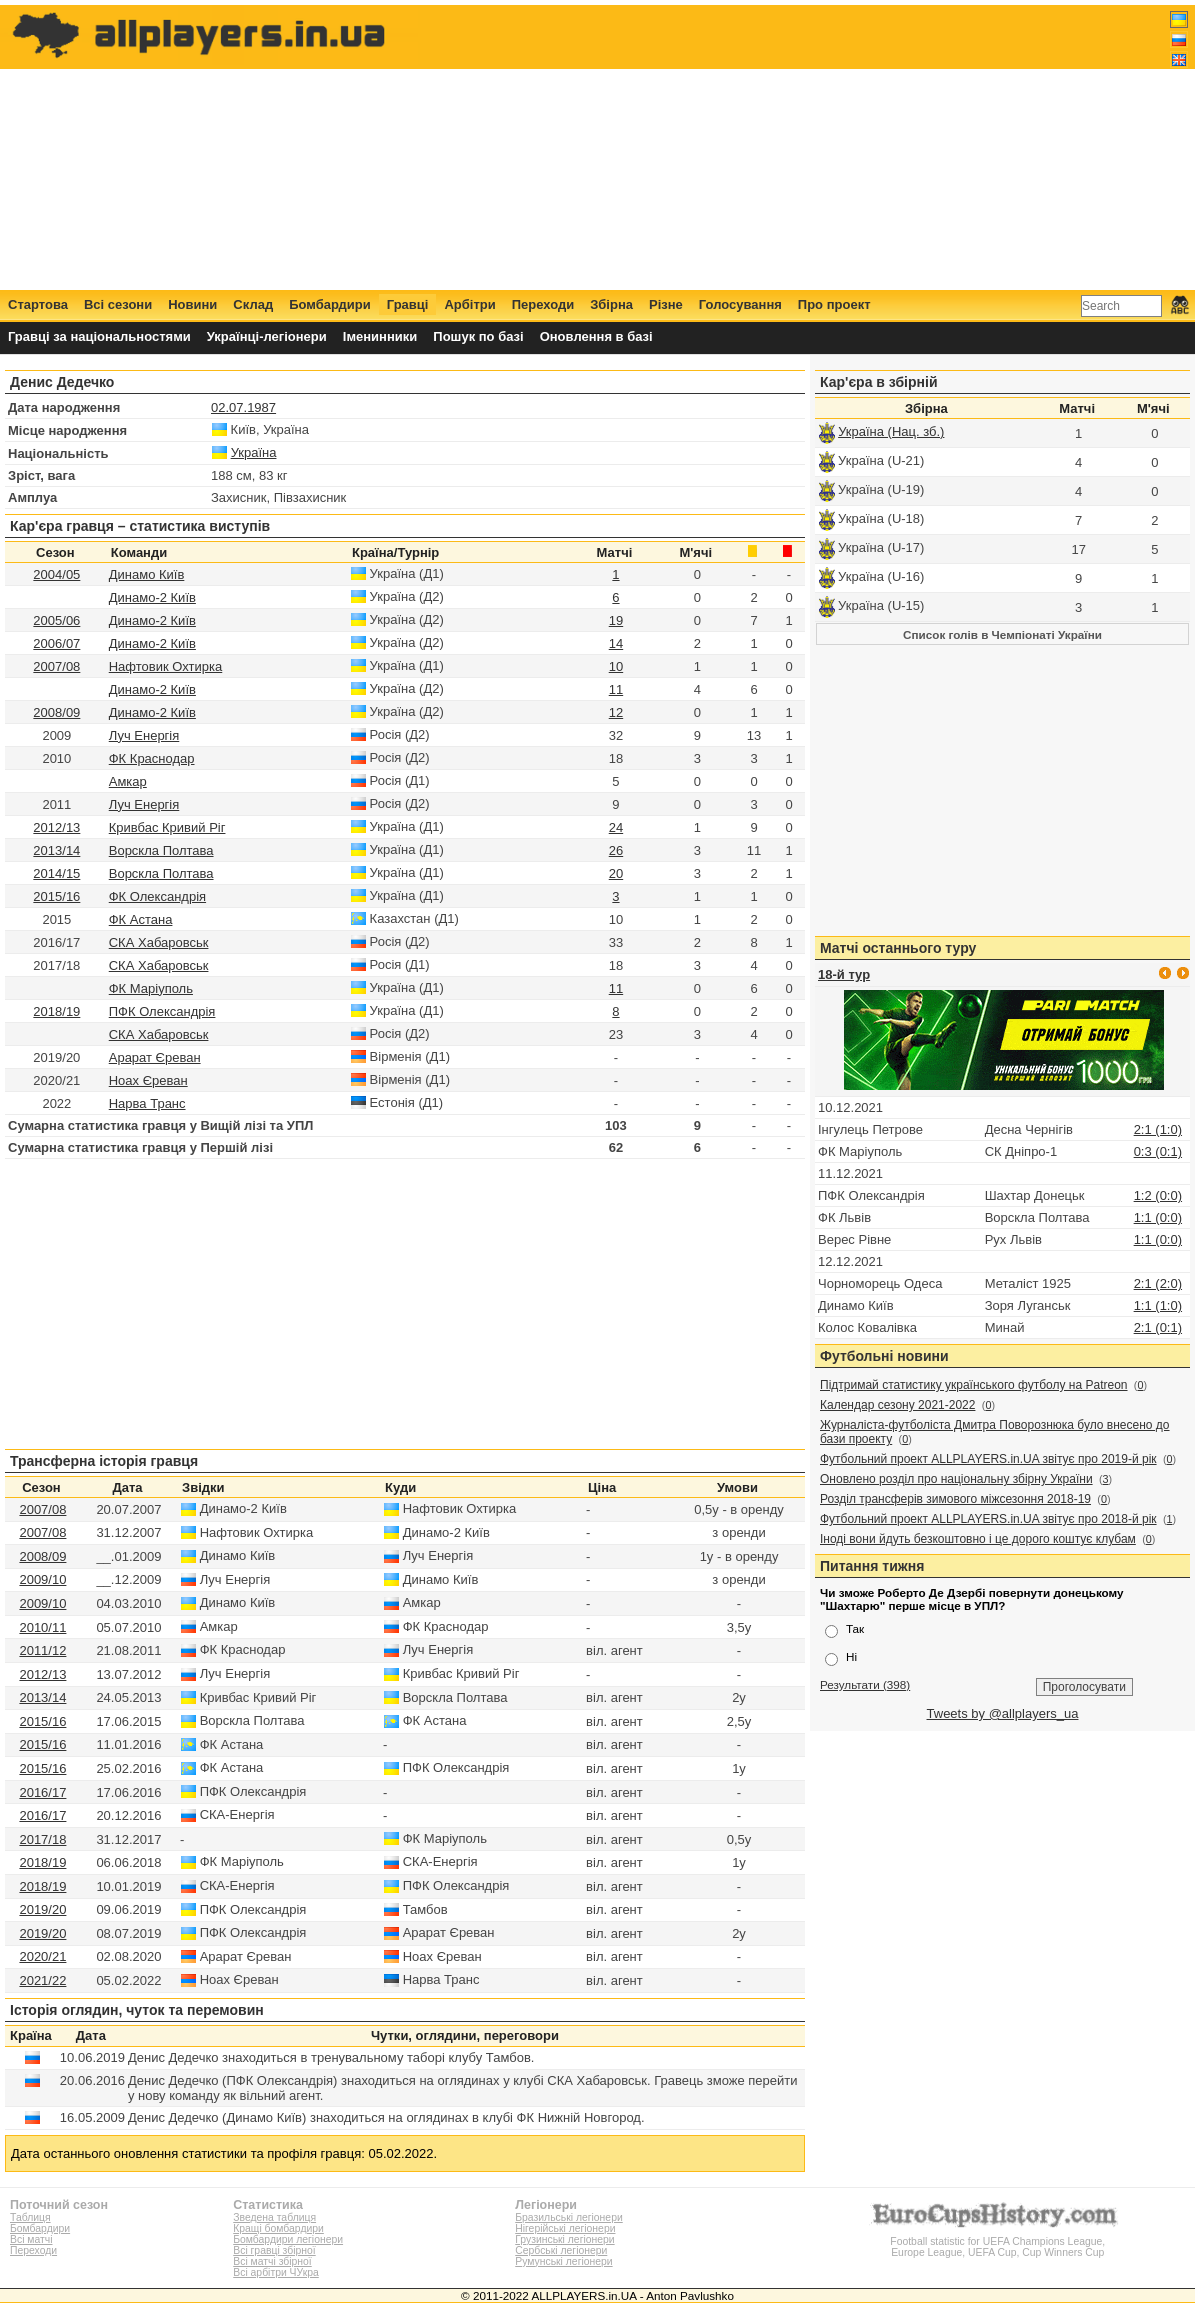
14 (616, 643)
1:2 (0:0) (1158, 1195)
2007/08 (56, 666)
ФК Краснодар (152, 758)
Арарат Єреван (155, 1057)
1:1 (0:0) (1158, 1217)
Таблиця (30, 2217)
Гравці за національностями (99, 336)
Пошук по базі (478, 336)
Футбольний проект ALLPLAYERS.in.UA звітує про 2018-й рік (988, 1519)
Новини (192, 304)
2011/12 (42, 1650)
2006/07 (56, 643)
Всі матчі (31, 2239)
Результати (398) (865, 1684)
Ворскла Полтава (161, 850)
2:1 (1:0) (1158, 1129)
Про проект (834, 304)
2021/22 (42, 1980)
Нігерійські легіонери (565, 2228)
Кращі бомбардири (278, 2228)
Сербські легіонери (561, 2250)
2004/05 (56, 574)
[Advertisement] (824, 147)
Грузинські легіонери (564, 2239)
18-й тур (844, 974)
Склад (253, 304)
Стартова (38, 304)
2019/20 (42, 1909)
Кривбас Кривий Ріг (167, 827)
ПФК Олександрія (162, 1011)
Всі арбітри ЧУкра (276, 2272)
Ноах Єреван (148, 1080)
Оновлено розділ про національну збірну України (956, 1479)
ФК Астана (141, 919)
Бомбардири (330, 304)
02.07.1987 (243, 407)
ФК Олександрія (157, 896)
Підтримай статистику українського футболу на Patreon (974, 1385)
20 (616, 873)
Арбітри (469, 304)
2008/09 (56, 712)
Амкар (128, 781)
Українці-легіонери (267, 336)
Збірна (611, 304)
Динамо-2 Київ (152, 597)
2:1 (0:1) (1158, 1327)
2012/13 (56, 827)
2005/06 (56, 620)
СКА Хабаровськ (159, 942)
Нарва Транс (147, 1103)
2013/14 (56, 850)
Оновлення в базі (596, 336)
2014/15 (56, 873)
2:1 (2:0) (1158, 1283)
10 (616, 666)
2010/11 (42, 1627)
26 (616, 850)
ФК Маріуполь (151, 988)
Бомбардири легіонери (288, 2239)
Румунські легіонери (563, 2261)
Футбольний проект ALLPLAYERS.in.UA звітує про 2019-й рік (988, 1459)
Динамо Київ (147, 574)
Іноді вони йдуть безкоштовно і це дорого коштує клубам (978, 1539)
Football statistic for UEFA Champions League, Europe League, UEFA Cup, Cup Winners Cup (998, 2241)
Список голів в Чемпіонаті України (1002, 634)
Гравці (408, 304)
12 (616, 712)
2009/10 (42, 1579)
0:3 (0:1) (1158, 1151)
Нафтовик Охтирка (166, 666)
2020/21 (42, 1956)
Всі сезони (118, 304)
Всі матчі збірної (272, 2261)
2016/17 (42, 1792)
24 (616, 827)
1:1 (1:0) (1158, 1305)
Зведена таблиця (274, 2217)
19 (616, 620)
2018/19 (56, 1011)
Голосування (740, 304)
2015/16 (56, 896)
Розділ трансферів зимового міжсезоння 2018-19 (955, 1499)
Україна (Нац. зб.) (891, 431)
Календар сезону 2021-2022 (897, 1405)
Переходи (543, 304)
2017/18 (42, 1839)
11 (616, 689)
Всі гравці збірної (274, 2250)
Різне (666, 304)
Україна (254, 452)
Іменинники (380, 336)
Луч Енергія (144, 735)
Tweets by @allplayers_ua (1003, 1713)
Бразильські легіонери (568, 2217)
